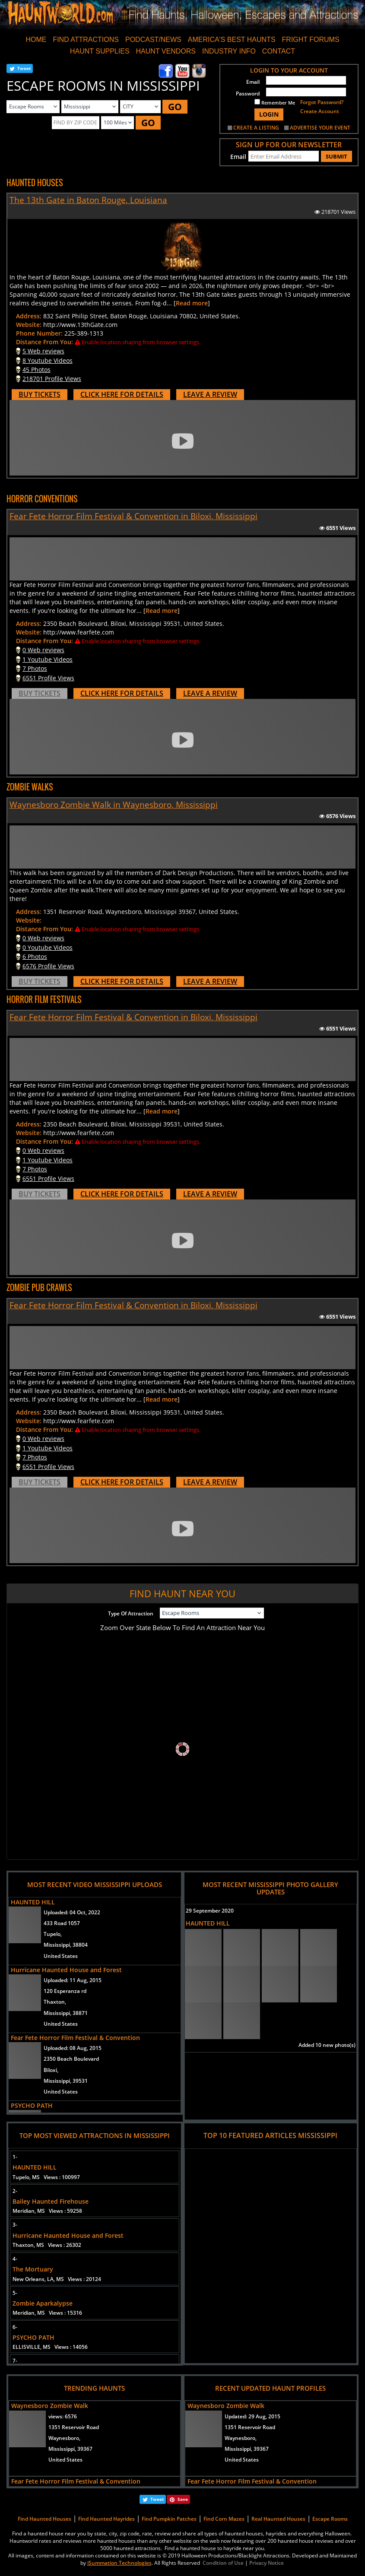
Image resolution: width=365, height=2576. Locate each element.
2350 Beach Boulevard (71, 2058)
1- (15, 2156)
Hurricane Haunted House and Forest (66, 1970)
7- (15, 2360)
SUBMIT (336, 156)
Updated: (252, 2416)
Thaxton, (55, 2001)
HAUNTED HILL (33, 1902)
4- (15, 2258)
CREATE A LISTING (256, 127)
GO (175, 107)
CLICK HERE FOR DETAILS (121, 394)
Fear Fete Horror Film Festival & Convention (75, 2038)
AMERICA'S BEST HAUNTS (232, 39)
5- (15, 2293)
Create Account (319, 111)
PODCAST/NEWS (153, 39)
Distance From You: (44, 342)
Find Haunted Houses (44, 2518)
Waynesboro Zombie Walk (49, 2406)
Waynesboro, (64, 2438)
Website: (28, 324)
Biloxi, (51, 2070)
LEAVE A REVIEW (210, 394)
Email (253, 82)
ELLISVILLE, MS (50, 2347)
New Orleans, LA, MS (57, 2279)
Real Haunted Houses (278, 2518)
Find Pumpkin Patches (169, 2518)
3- (15, 2224)
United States (61, 1956)
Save (183, 2499)
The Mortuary (33, 2269)
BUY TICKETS (39, 394)
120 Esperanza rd (65, 1991)
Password (248, 93)
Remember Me (274, 102)
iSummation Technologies (119, 2562)
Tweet (24, 68)
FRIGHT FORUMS (311, 39)
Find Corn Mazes (223, 2518)
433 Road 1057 (62, 1923)
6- (15, 2327)
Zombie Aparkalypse (43, 2303)
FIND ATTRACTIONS (86, 39)
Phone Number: (39, 333)
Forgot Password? (321, 102)
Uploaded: (72, 1912)
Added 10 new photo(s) (326, 2045)
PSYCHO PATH (32, 2105)
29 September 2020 (210, 1910)
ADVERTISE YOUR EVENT (320, 127)
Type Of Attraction (130, 1613)
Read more (192, 303)
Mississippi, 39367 (70, 2448)
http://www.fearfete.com (78, 632)
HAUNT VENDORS (166, 51)
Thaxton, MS (47, 2245)
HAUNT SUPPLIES (100, 51)
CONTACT (278, 51)
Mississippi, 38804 (66, 1944)
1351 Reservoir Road (73, 2427)
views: (62, 2416)
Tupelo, (53, 1934)
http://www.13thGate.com (80, 324)
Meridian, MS (47, 2210)
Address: (28, 316)
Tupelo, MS (46, 2177)
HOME (35, 39)
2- (15, 2191)
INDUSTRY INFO (229, 51)
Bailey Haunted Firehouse (51, 2201)
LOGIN (269, 114)
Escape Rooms (330, 2518)
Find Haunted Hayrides (106, 2518)
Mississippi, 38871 (66, 2013)
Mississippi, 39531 (66, 2080)
